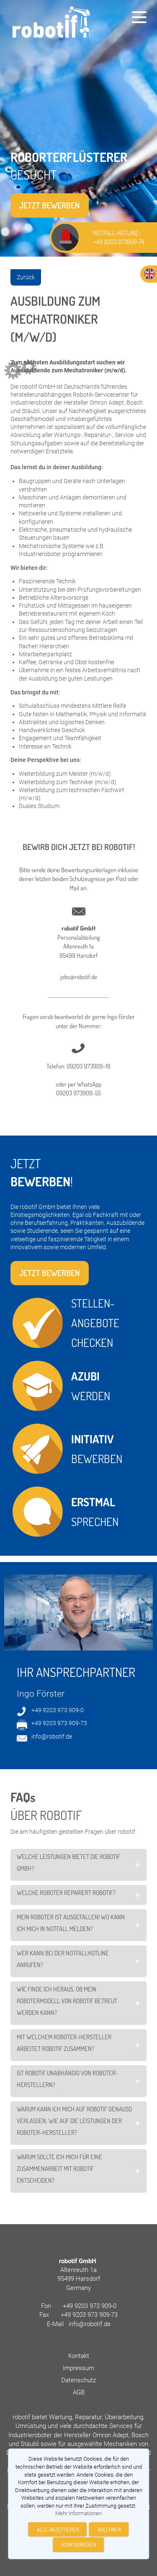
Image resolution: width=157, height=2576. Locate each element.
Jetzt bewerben (49, 205)
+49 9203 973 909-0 (57, 1710)
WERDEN (90, 1384)
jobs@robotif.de (78, 977)
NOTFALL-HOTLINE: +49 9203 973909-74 (118, 237)
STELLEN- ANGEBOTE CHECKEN (96, 1323)
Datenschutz (78, 2380)
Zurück (26, 277)
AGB (79, 2392)
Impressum (78, 2368)
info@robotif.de (51, 1736)
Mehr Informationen (78, 2513)
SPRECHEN (94, 1510)
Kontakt (78, 2356)
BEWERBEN (96, 1447)
